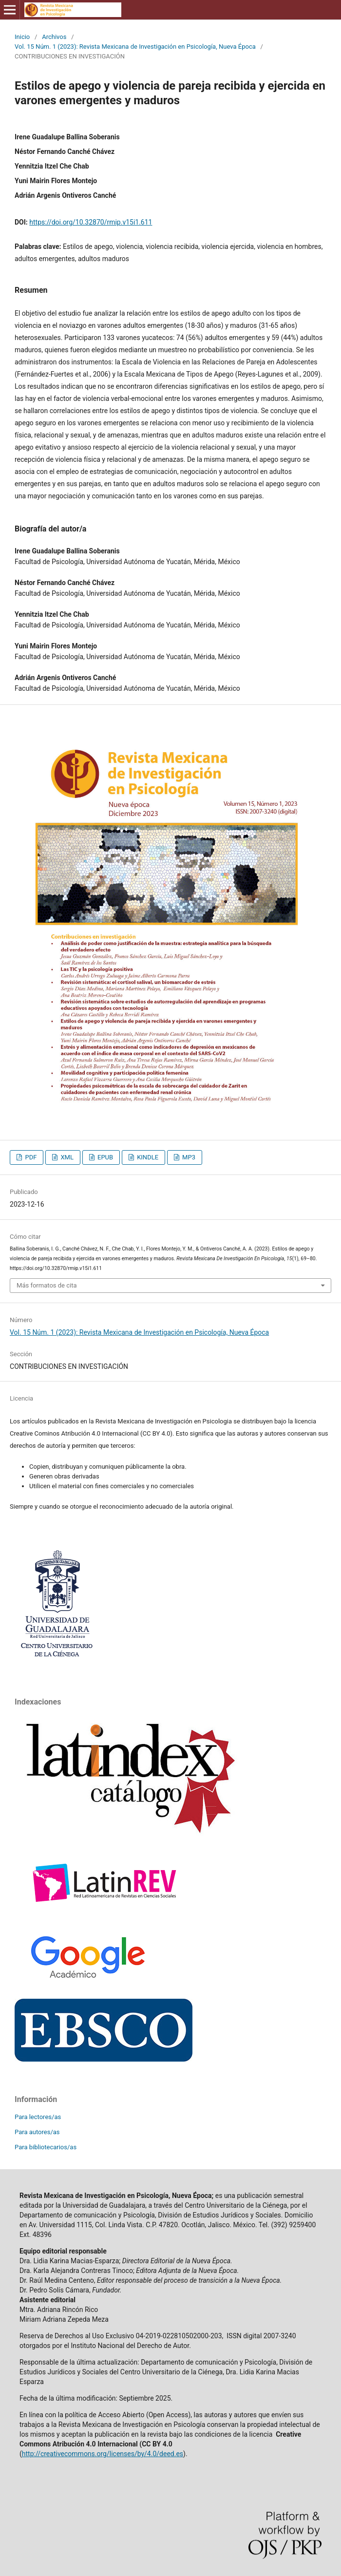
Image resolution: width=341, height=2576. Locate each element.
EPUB (104, 1157)
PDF (30, 1157)
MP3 (188, 1157)
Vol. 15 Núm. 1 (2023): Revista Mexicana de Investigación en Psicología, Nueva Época (135, 46)
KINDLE (146, 1157)
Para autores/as (37, 2132)
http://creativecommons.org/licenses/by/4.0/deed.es (102, 2454)
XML (66, 1157)
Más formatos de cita (47, 1285)
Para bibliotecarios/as (45, 2147)
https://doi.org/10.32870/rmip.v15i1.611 (90, 222)
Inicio (22, 36)
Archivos (54, 36)
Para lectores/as (38, 2117)
